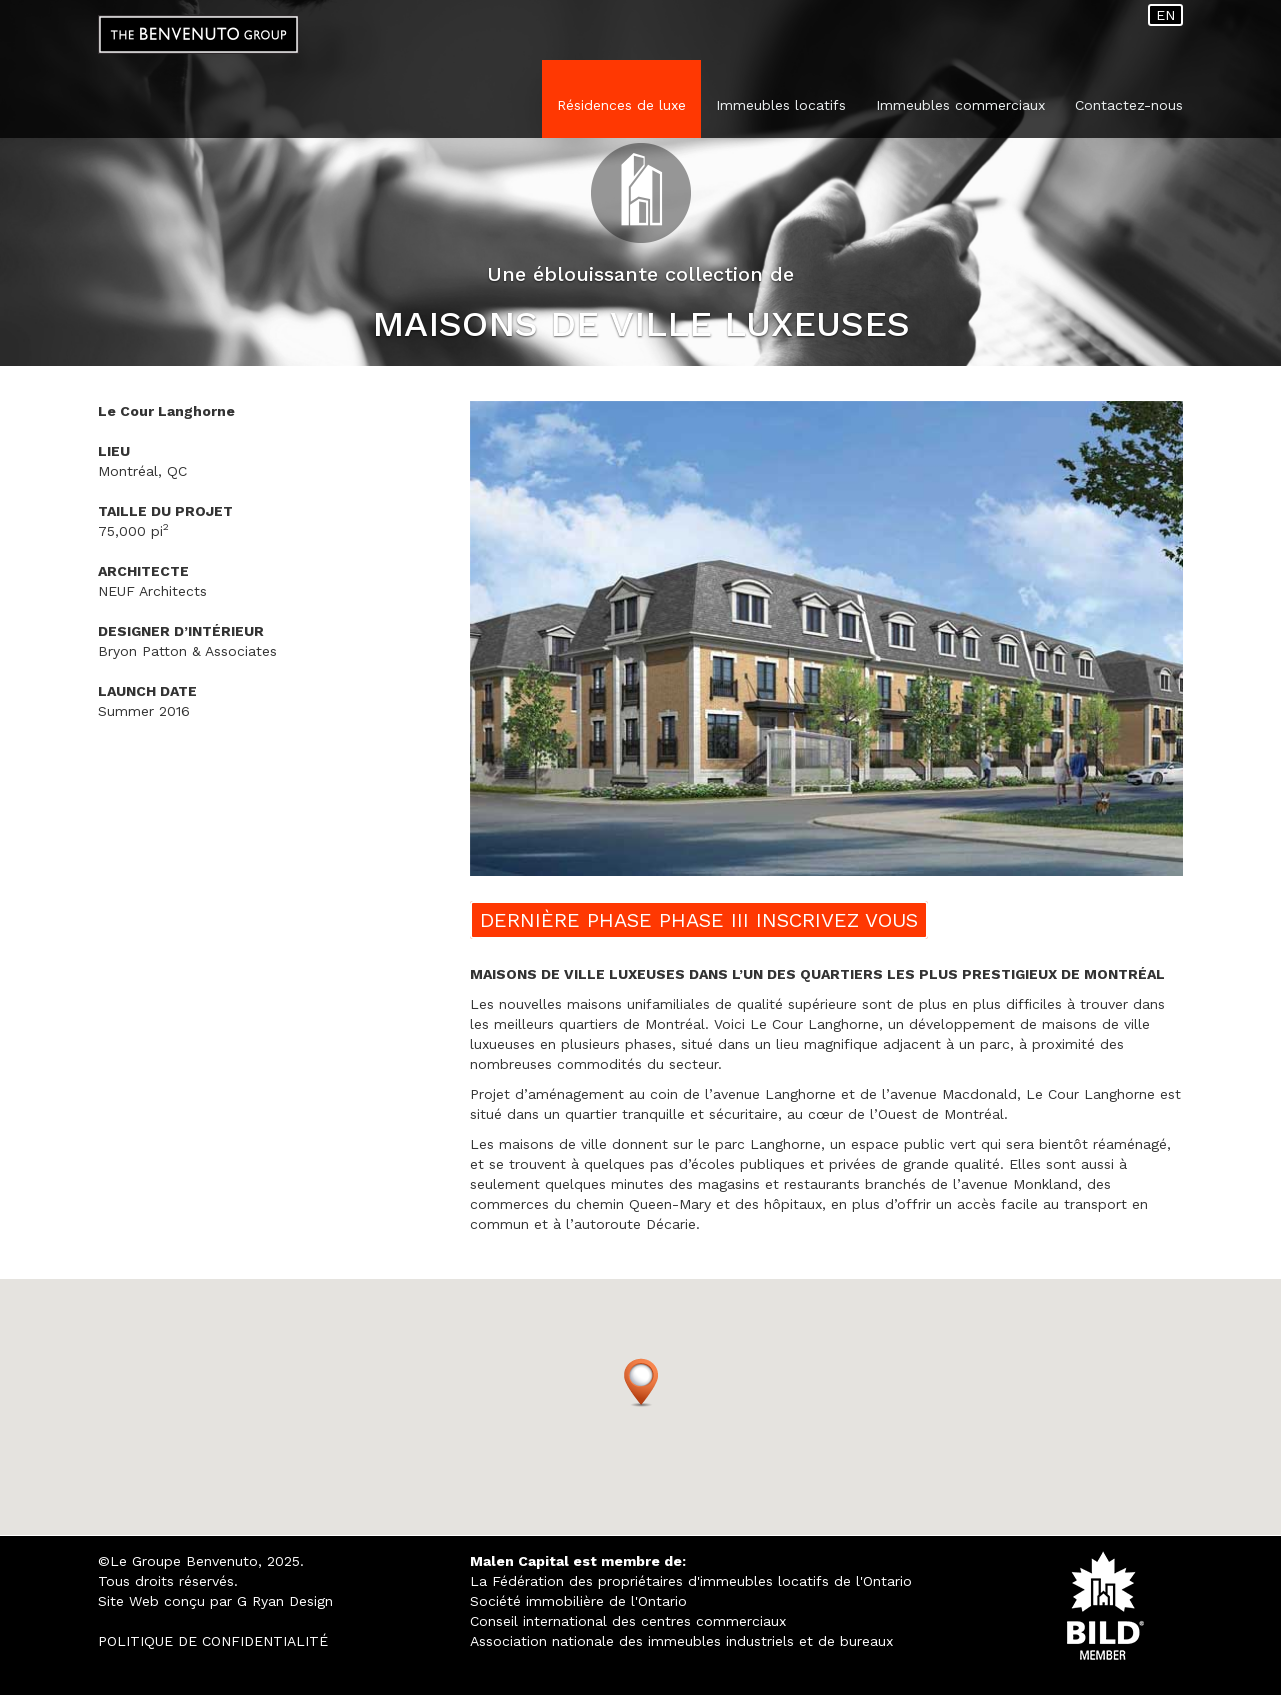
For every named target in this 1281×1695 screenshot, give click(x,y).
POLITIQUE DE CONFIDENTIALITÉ (213, 1641)
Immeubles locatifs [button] (781, 105)
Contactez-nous (1129, 105)
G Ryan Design (285, 1601)
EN (1165, 15)
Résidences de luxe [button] (621, 105)
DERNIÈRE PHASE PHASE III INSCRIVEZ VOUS (699, 920)
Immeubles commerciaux (960, 105)
